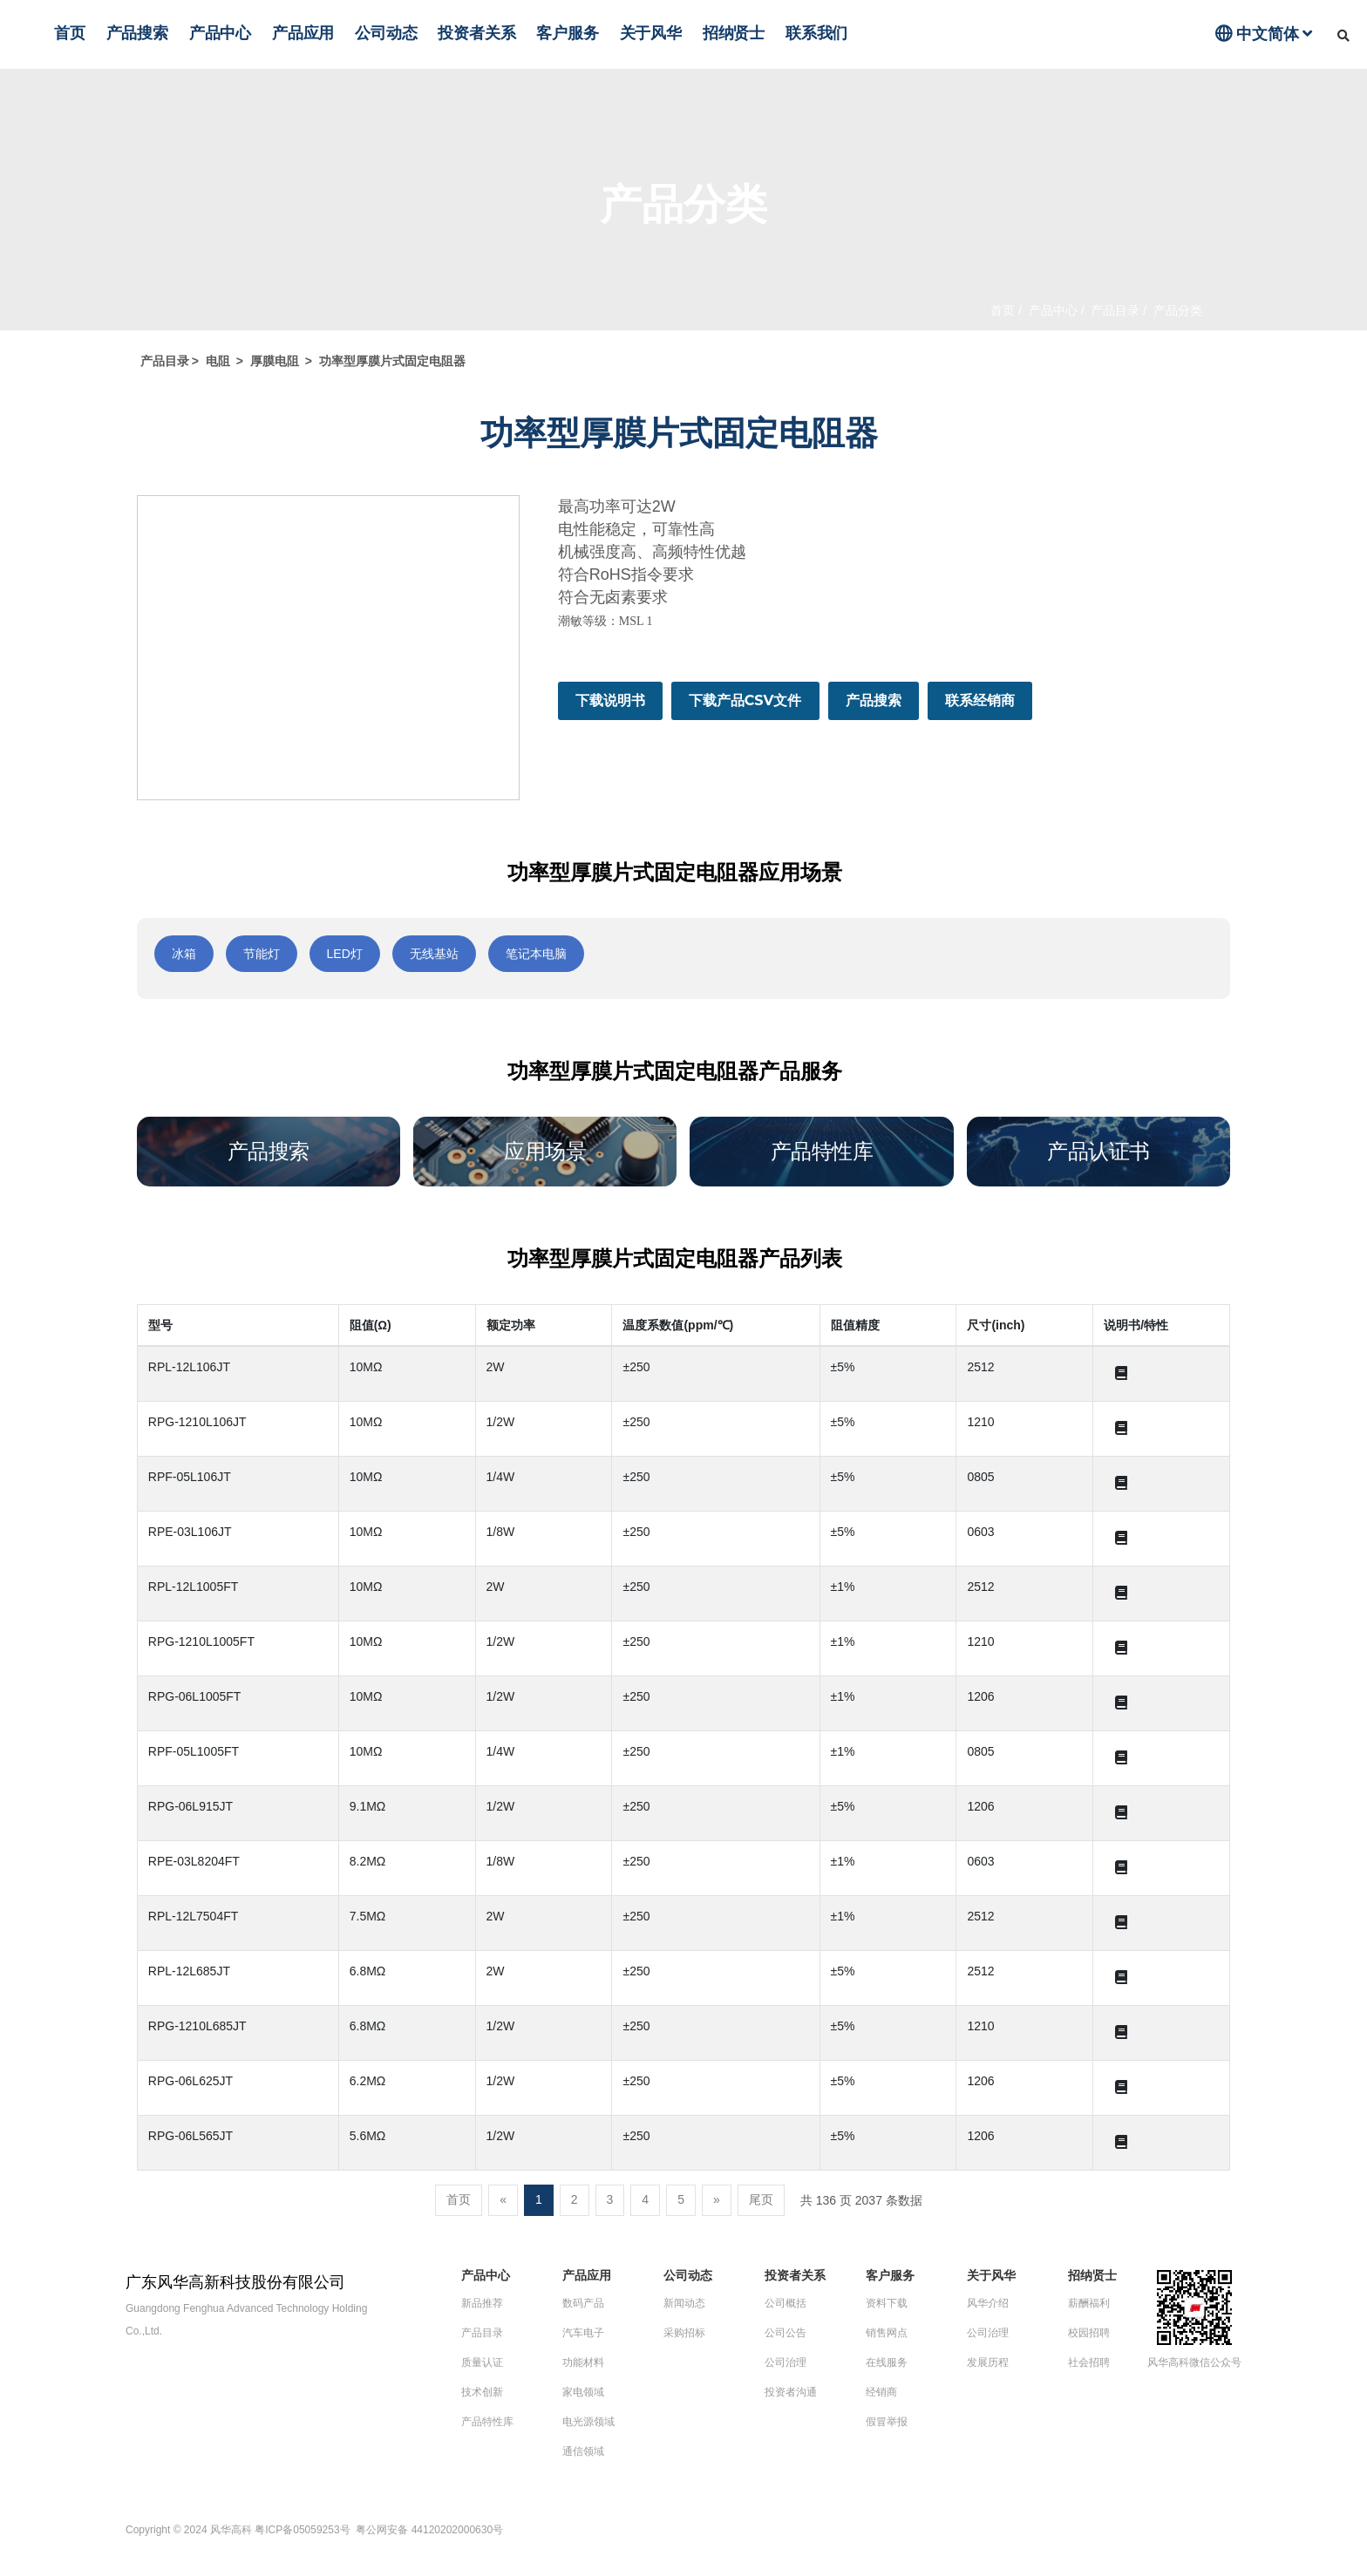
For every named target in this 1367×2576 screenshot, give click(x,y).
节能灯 (261, 954)
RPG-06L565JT (190, 2136)
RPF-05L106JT (189, 1477)
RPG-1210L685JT (197, 2026)
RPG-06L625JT (190, 2081)
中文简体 (1263, 34)
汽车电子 (583, 2333)
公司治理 (785, 2362)
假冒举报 (887, 2422)
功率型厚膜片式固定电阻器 (392, 361)
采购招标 (684, 2333)
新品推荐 (482, 2303)
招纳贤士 (734, 33)
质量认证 (482, 2362)
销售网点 (887, 2333)
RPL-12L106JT (189, 1367)
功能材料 (583, 2362)
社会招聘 (1089, 2362)
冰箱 (184, 954)
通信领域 (583, 2451)
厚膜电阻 (274, 361)
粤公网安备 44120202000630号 (429, 2530)
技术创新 (482, 2392)
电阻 (218, 361)
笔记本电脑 (536, 954)
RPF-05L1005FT (193, 1751)
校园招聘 (1089, 2333)
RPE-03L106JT (190, 1532)
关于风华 (651, 33)
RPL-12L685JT (189, 1971)
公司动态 (386, 33)
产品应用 (303, 33)
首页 (69, 33)
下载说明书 (610, 700)
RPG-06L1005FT (194, 1696)
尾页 (761, 2199)
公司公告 (785, 2333)
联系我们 (816, 33)
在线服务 (887, 2362)
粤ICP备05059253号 (304, 2530)
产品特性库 (487, 2422)
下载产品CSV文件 (745, 700)
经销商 (881, 2392)
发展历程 (988, 2362)
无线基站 (434, 954)
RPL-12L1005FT (193, 1587)
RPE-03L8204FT (194, 1861)
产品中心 (220, 33)
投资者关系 (476, 33)
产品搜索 (137, 33)
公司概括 (785, 2303)
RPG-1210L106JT (197, 1422)
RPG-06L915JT (190, 1806)
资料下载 (887, 2303)
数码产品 (583, 2303)
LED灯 (345, 954)
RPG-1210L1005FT (201, 1641)
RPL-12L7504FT (193, 1916)
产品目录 (1114, 310)
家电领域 (583, 2392)
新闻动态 (684, 2303)
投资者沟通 (791, 2392)
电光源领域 (588, 2422)
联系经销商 (980, 700)
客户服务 (567, 33)
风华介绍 (988, 2303)
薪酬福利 (1089, 2303)
